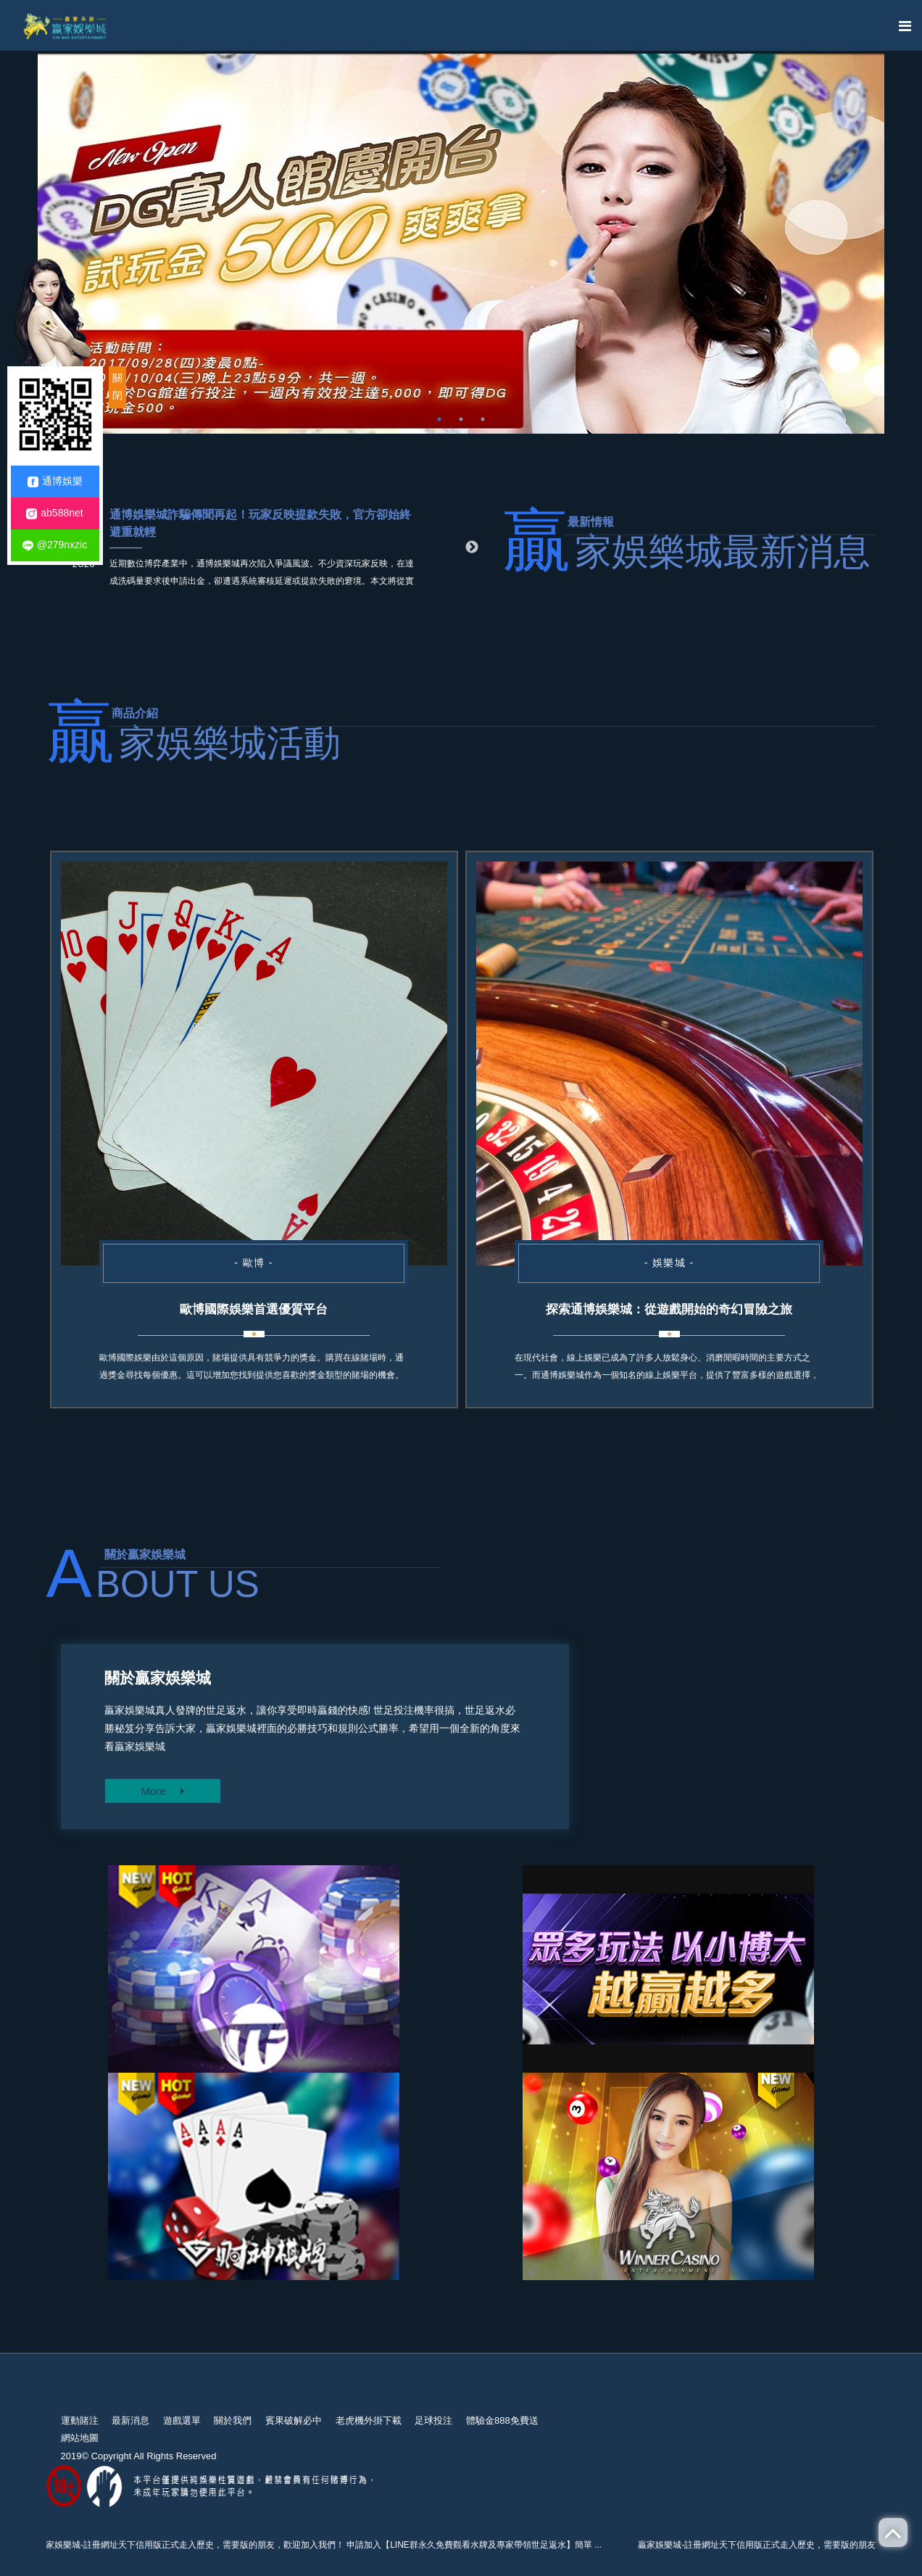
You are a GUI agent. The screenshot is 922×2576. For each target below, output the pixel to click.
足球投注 (433, 2420)
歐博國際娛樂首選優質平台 (254, 1309)
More (162, 1791)
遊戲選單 (182, 2420)
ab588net (54, 513)
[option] (461, 244)
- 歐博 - (253, 1262)
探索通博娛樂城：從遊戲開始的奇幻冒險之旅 (669, 1309)
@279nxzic (54, 545)
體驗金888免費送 (502, 2420)
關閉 (117, 386)
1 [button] (439, 419)
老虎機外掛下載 (369, 2420)
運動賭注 (80, 2420)
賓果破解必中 (293, 2420)
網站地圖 (80, 2437)
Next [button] (472, 547)
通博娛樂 (55, 481)
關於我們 (233, 2420)
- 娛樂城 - (669, 1262)
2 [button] (461, 419)
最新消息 (130, 2420)
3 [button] (482, 419)
